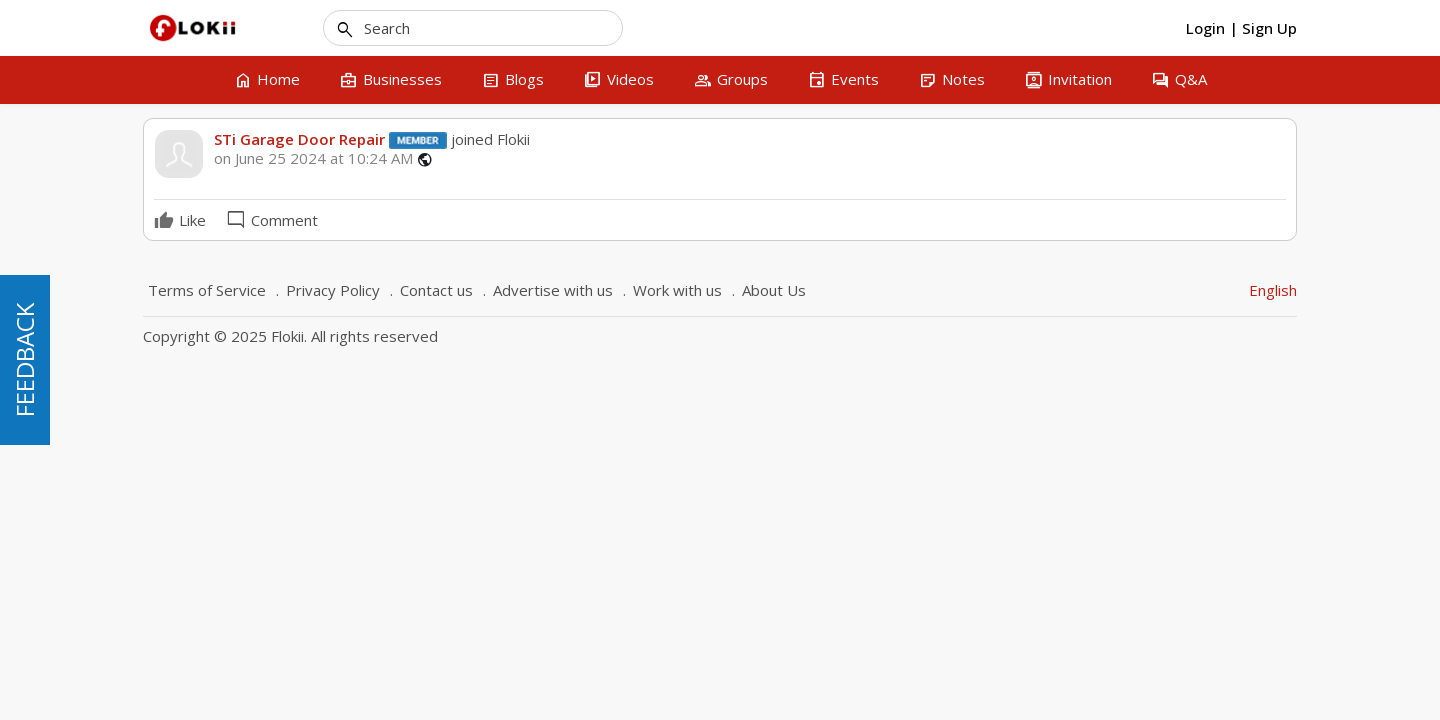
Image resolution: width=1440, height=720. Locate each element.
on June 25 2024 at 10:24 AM (313, 158)
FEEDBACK (24, 360)
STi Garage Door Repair (299, 139)
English (1273, 290)
